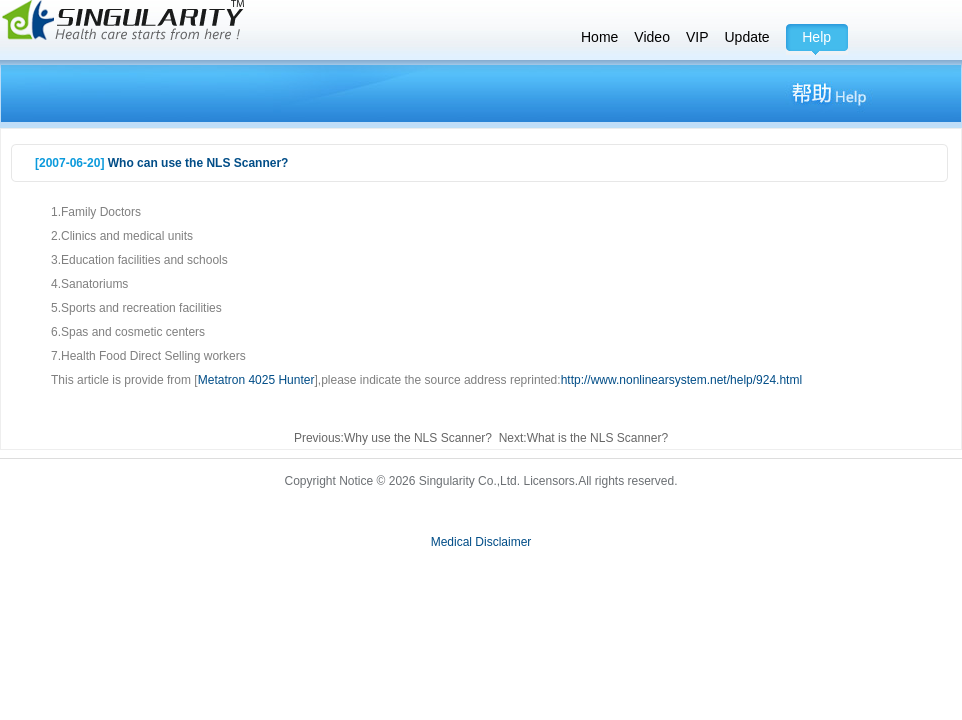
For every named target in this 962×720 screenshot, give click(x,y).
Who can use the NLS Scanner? (198, 163)
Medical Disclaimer (481, 542)
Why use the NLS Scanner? (418, 438)
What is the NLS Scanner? (597, 438)
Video (652, 37)
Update (747, 37)
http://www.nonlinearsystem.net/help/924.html (681, 380)
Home (599, 37)
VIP (697, 37)
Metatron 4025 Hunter (256, 380)
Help (816, 37)
